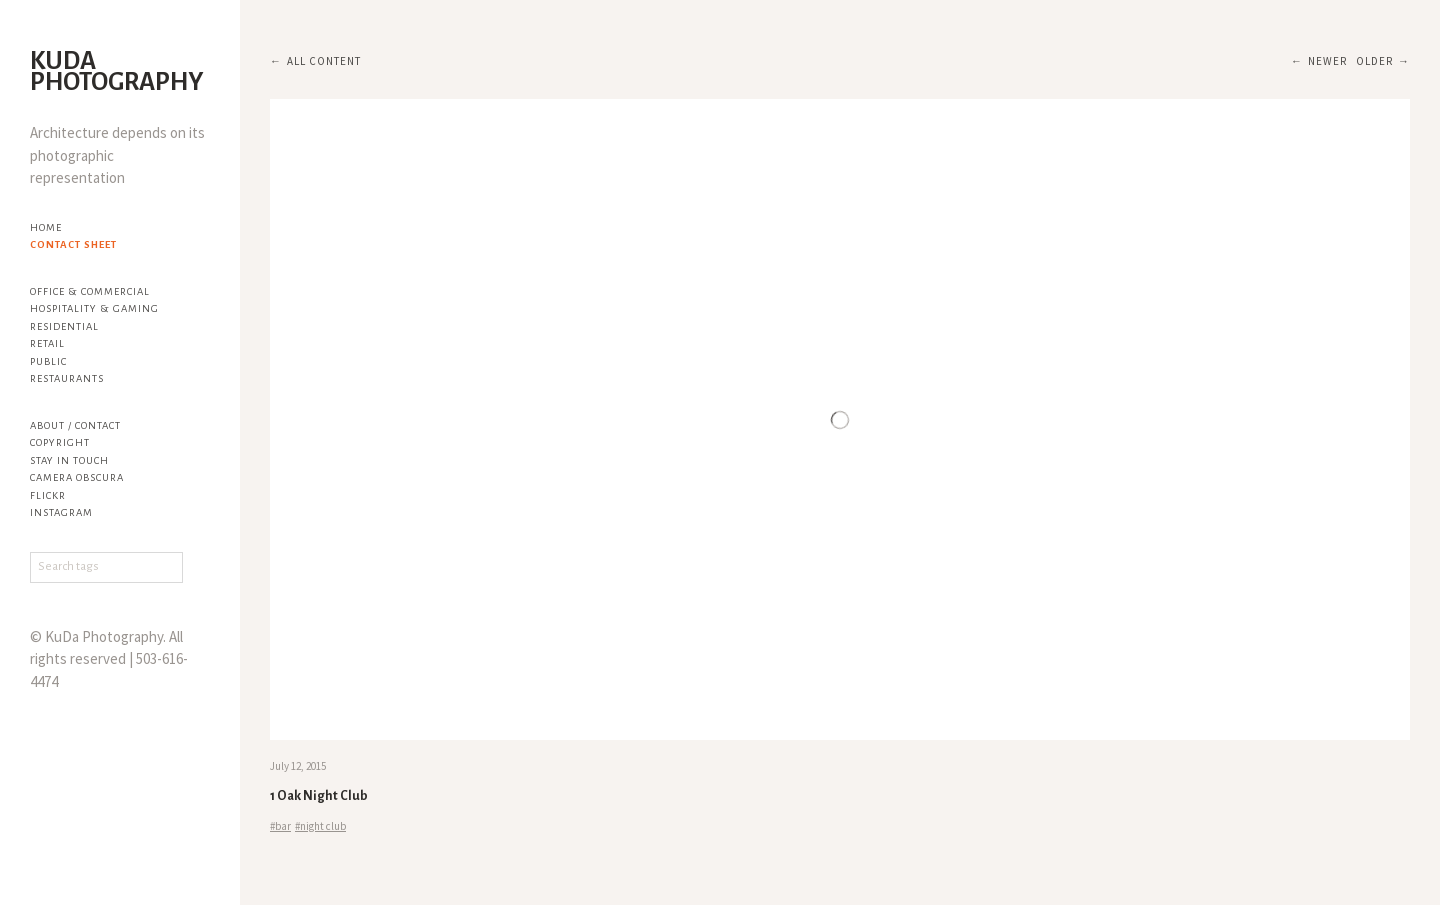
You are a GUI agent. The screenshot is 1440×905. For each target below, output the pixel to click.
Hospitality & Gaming (94, 308)
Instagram (61, 512)
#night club (320, 826)
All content (324, 61)
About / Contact (75, 425)
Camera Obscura (77, 477)
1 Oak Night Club (319, 796)
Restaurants (67, 378)
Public (48, 361)
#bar (280, 826)
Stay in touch (69, 460)
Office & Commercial (90, 291)
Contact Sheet (73, 244)
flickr (48, 495)
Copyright (60, 442)
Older (1374, 61)
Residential (64, 326)
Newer (1327, 61)
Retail (47, 343)
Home (46, 227)
